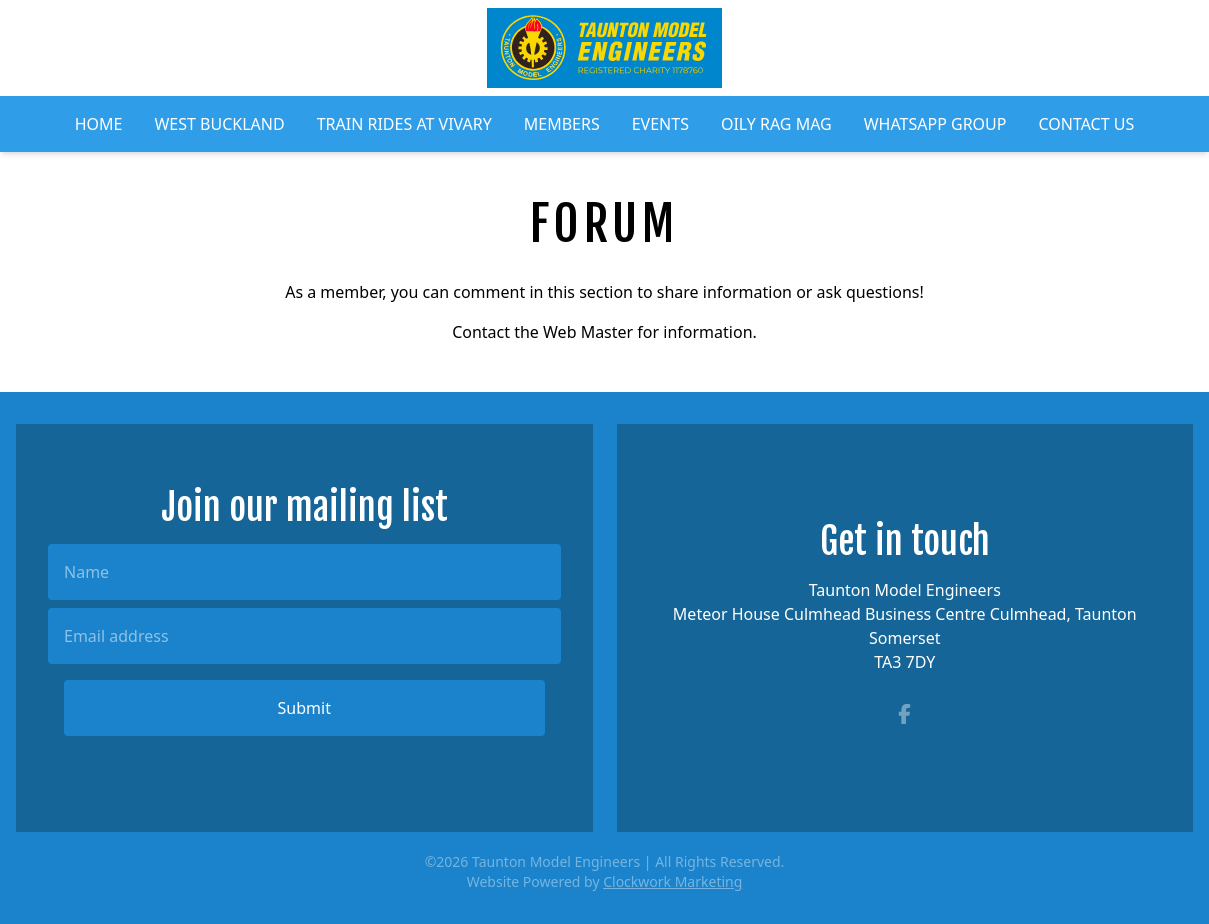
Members (562, 124)
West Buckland (219, 124)
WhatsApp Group (935, 124)
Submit (304, 708)
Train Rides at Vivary (404, 124)
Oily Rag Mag (776, 124)
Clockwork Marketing (672, 881)
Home (99, 124)
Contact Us (1086, 124)
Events (660, 124)
